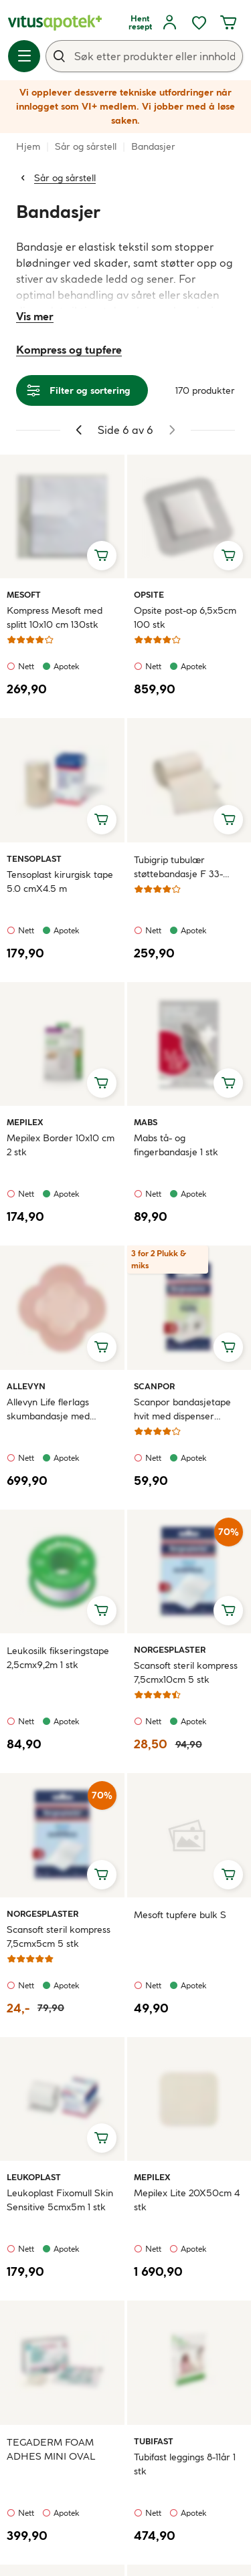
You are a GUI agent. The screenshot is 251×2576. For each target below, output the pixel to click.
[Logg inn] (169, 22)
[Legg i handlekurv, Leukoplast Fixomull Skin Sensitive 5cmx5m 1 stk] (101, 2138)
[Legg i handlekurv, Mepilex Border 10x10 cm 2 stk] (101, 1083)
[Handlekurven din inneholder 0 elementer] (228, 22)
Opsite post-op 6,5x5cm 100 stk (185, 617)
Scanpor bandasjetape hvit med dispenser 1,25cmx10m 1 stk (182, 1409)
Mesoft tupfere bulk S (180, 1915)
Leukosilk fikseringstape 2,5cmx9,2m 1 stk (58, 1658)
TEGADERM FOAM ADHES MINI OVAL (51, 2449)
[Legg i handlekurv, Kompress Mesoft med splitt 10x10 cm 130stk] (101, 555)
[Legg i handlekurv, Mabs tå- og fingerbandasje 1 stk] (228, 1083)
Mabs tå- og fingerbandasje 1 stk (176, 1145)
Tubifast (153, 2441)
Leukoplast (34, 2177)
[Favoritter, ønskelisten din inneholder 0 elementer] (199, 22)
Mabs (149, 1122)
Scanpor (154, 1386)
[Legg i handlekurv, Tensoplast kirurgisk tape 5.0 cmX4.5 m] (101, 819)
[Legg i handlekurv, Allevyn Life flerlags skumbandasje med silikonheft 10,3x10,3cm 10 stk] (101, 1347)
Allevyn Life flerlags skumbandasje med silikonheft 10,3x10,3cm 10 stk (60, 1409)
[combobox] (144, 56)
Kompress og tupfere (69, 349)
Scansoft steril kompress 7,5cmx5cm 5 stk (58, 1936)
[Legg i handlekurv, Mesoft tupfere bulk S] (228, 1874)
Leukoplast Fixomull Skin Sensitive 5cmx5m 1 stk (60, 2200)
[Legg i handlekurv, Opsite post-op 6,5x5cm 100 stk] (228, 555)
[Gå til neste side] (172, 430)
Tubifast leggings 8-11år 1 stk (185, 2464)
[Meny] (24, 56)
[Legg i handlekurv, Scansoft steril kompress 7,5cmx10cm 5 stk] (228, 1610)
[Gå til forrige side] (79, 430)
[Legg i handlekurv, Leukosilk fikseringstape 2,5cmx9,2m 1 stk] (101, 1610)
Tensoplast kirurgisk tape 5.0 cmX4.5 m (60, 881)
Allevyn (26, 1386)
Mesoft (24, 594)
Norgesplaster (169, 1649)
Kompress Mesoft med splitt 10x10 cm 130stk (54, 617)
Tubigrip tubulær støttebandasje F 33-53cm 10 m (178, 867)
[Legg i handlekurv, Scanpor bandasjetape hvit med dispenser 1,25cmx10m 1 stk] (228, 1347)
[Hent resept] (140, 22)
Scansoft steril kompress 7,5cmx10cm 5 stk (186, 1672)
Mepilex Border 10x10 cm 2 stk (60, 1145)
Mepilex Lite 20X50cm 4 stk (187, 2200)
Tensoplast (34, 858)
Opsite (149, 594)
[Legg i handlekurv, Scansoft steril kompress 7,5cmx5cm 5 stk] (101, 1874)
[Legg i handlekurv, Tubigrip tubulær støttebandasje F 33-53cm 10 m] (228, 819)
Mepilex (25, 1122)
